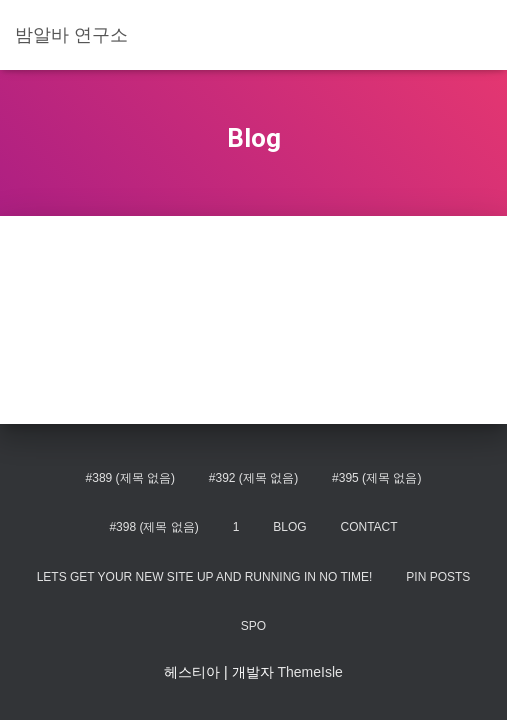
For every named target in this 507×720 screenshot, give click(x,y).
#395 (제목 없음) (376, 478)
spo (253, 626)
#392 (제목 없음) (253, 478)
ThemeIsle (309, 672)
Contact (368, 527)
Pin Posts (438, 577)
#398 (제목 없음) (153, 527)
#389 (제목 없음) (130, 478)
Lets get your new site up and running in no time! (205, 577)
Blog (289, 527)
